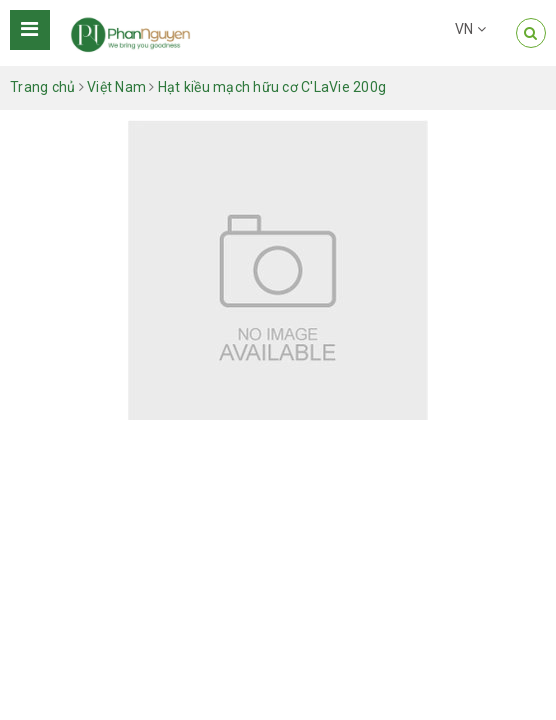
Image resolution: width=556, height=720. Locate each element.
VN (470, 29)
